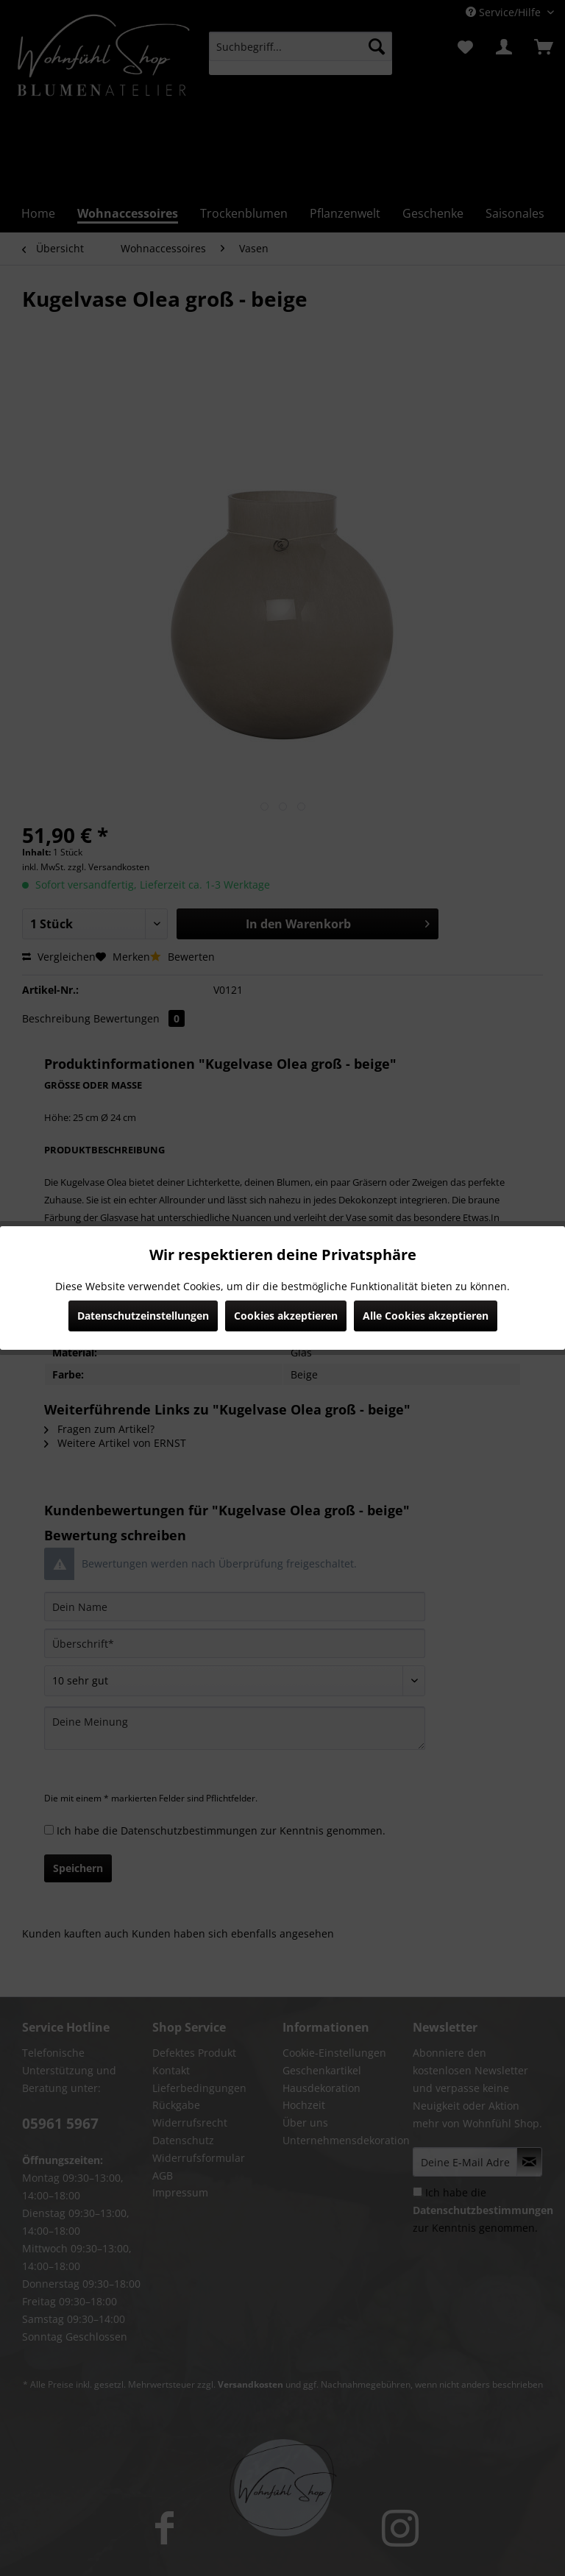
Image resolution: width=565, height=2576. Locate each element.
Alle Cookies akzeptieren (425, 1316)
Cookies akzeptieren (286, 1316)
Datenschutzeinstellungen (143, 1316)
